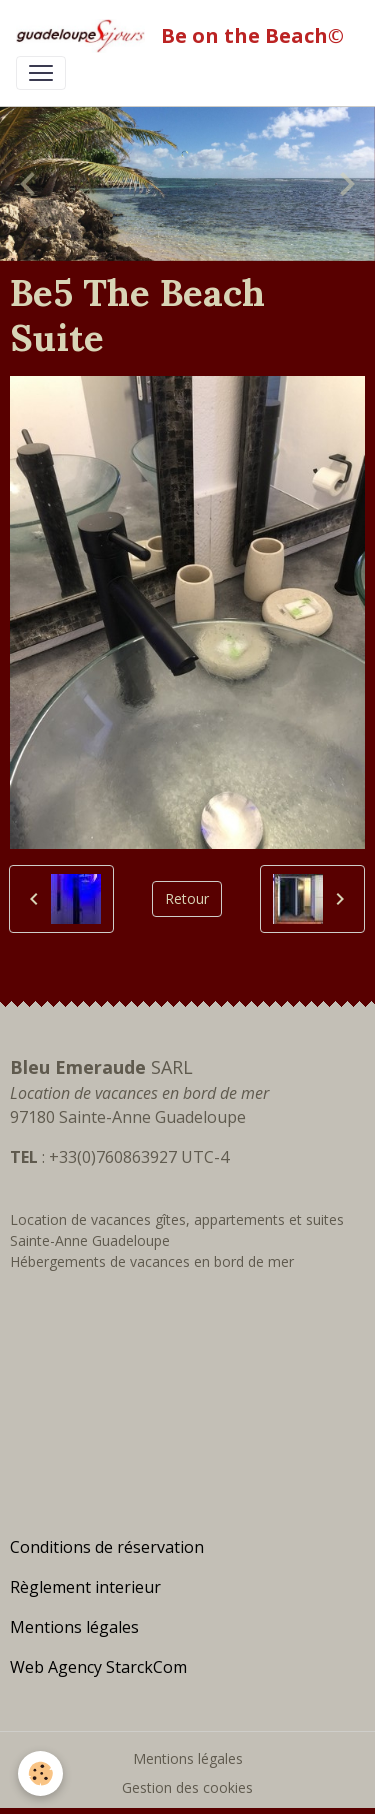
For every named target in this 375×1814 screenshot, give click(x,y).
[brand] (179, 36)
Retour (187, 898)
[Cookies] (40, 1773)
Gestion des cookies (187, 1787)
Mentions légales (188, 1758)
